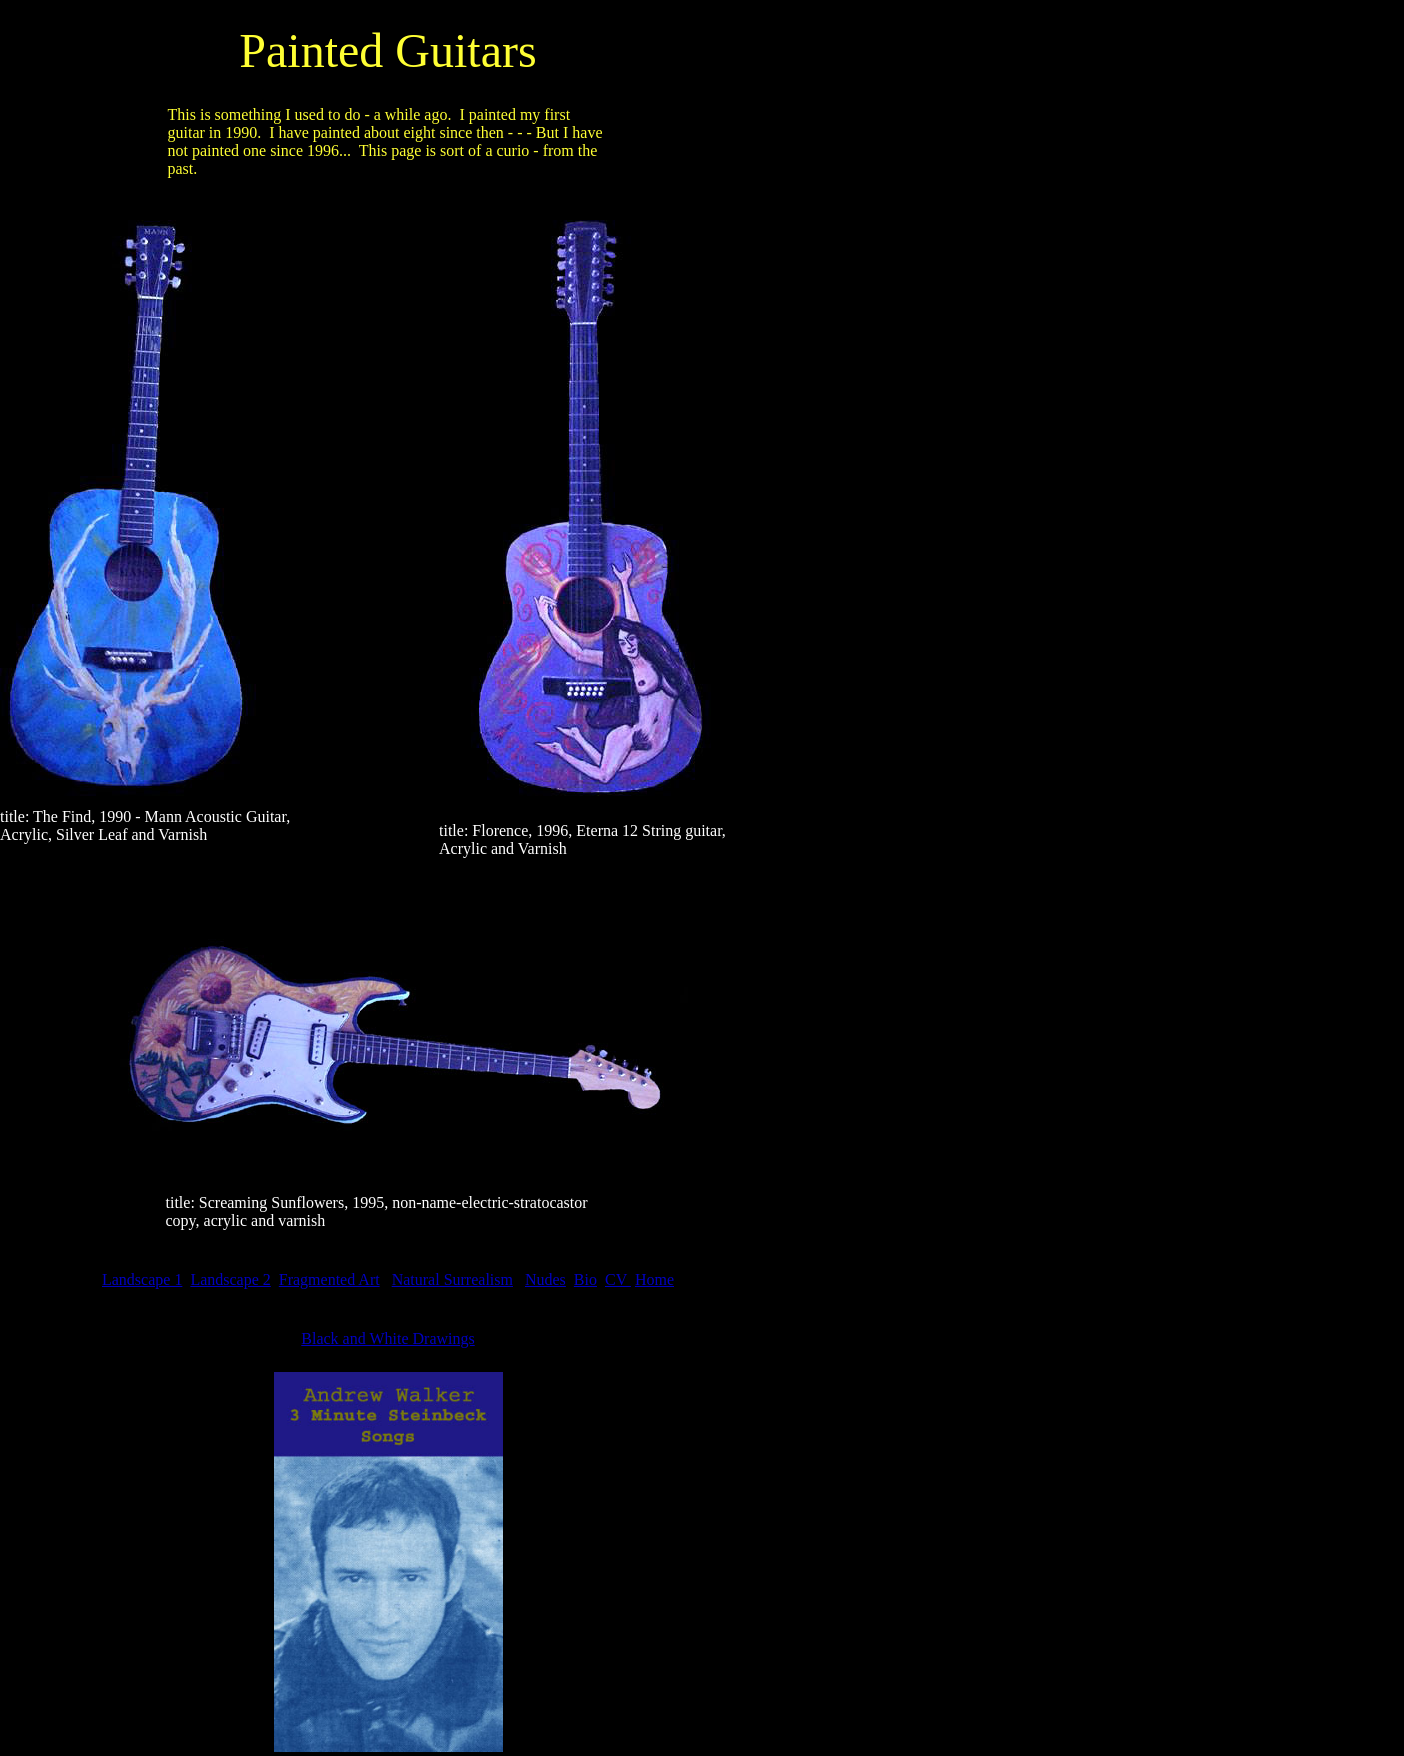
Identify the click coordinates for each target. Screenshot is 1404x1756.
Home (654, 1279)
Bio (585, 1279)
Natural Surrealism (452, 1279)
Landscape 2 (230, 1279)
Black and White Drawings (387, 1338)
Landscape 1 (142, 1279)
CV (618, 1279)
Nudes (545, 1279)
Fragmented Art (329, 1279)
